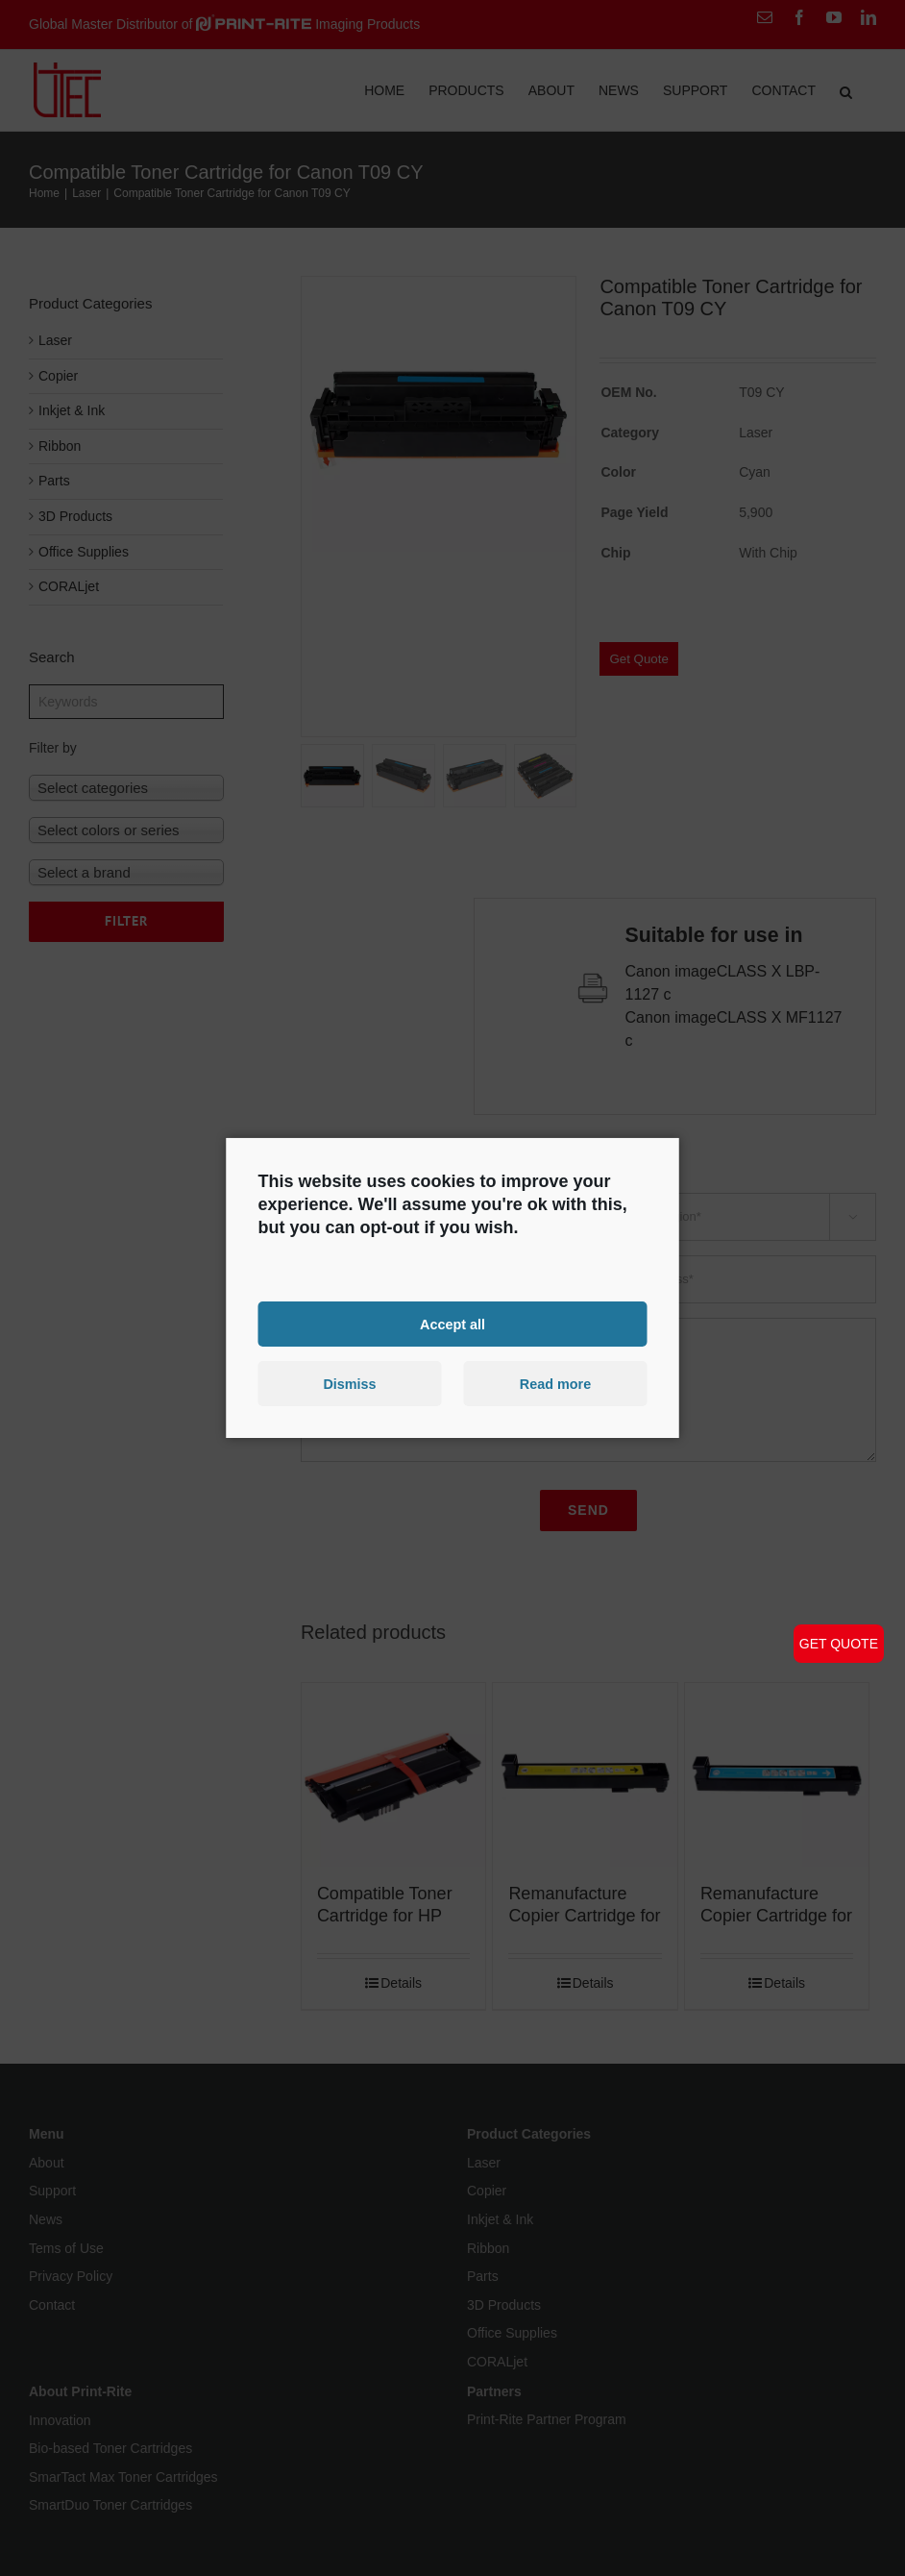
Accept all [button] (452, 1323)
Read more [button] (555, 1384)
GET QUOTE (838, 1643)
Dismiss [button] (349, 1384)
